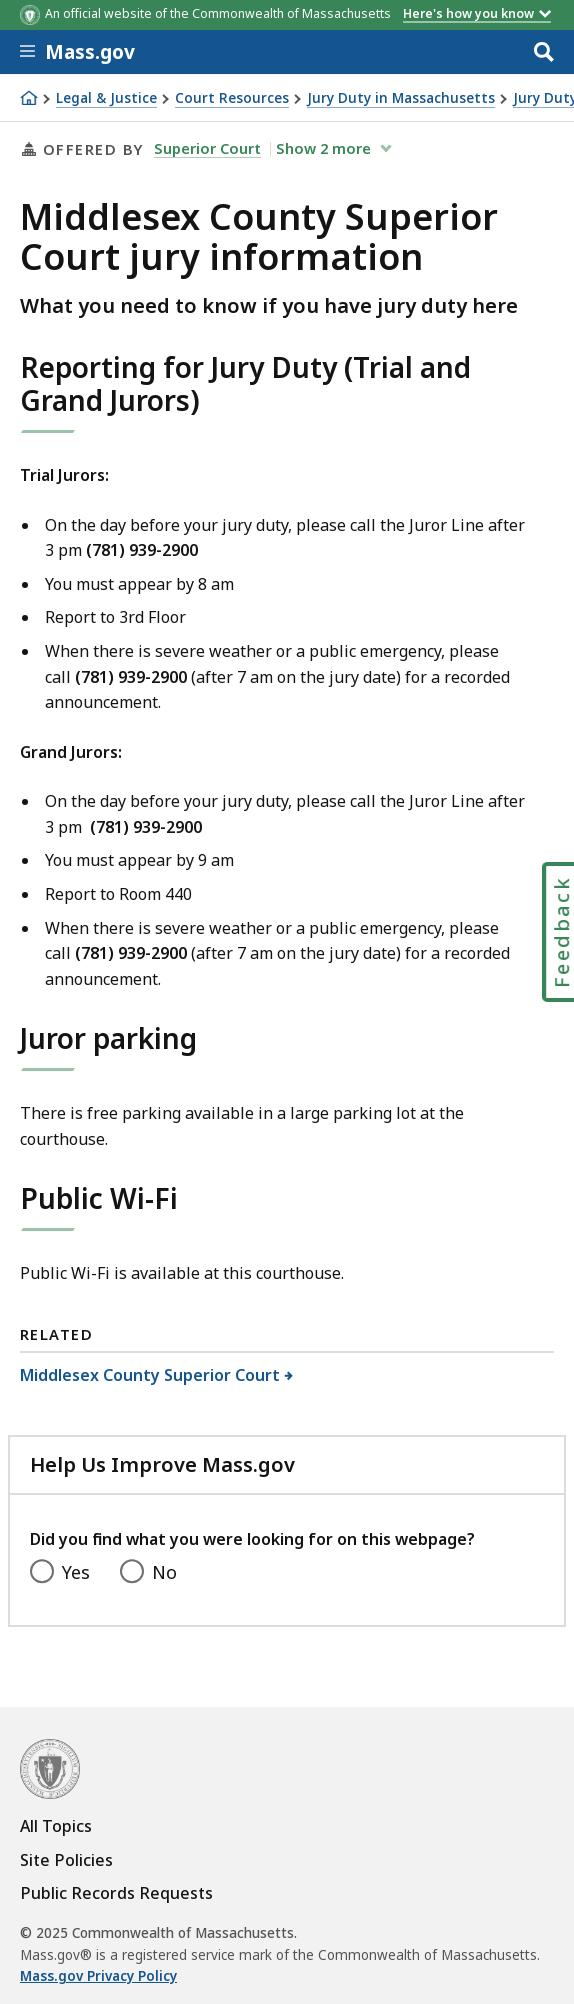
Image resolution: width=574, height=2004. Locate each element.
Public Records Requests (116, 1893)
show (325, 148)
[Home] (29, 98)
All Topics (56, 1826)
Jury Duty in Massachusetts (401, 98)
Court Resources (232, 98)
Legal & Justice (106, 98)
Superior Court (207, 148)
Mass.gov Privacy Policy (98, 1976)
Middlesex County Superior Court (150, 1375)
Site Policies (66, 1860)
